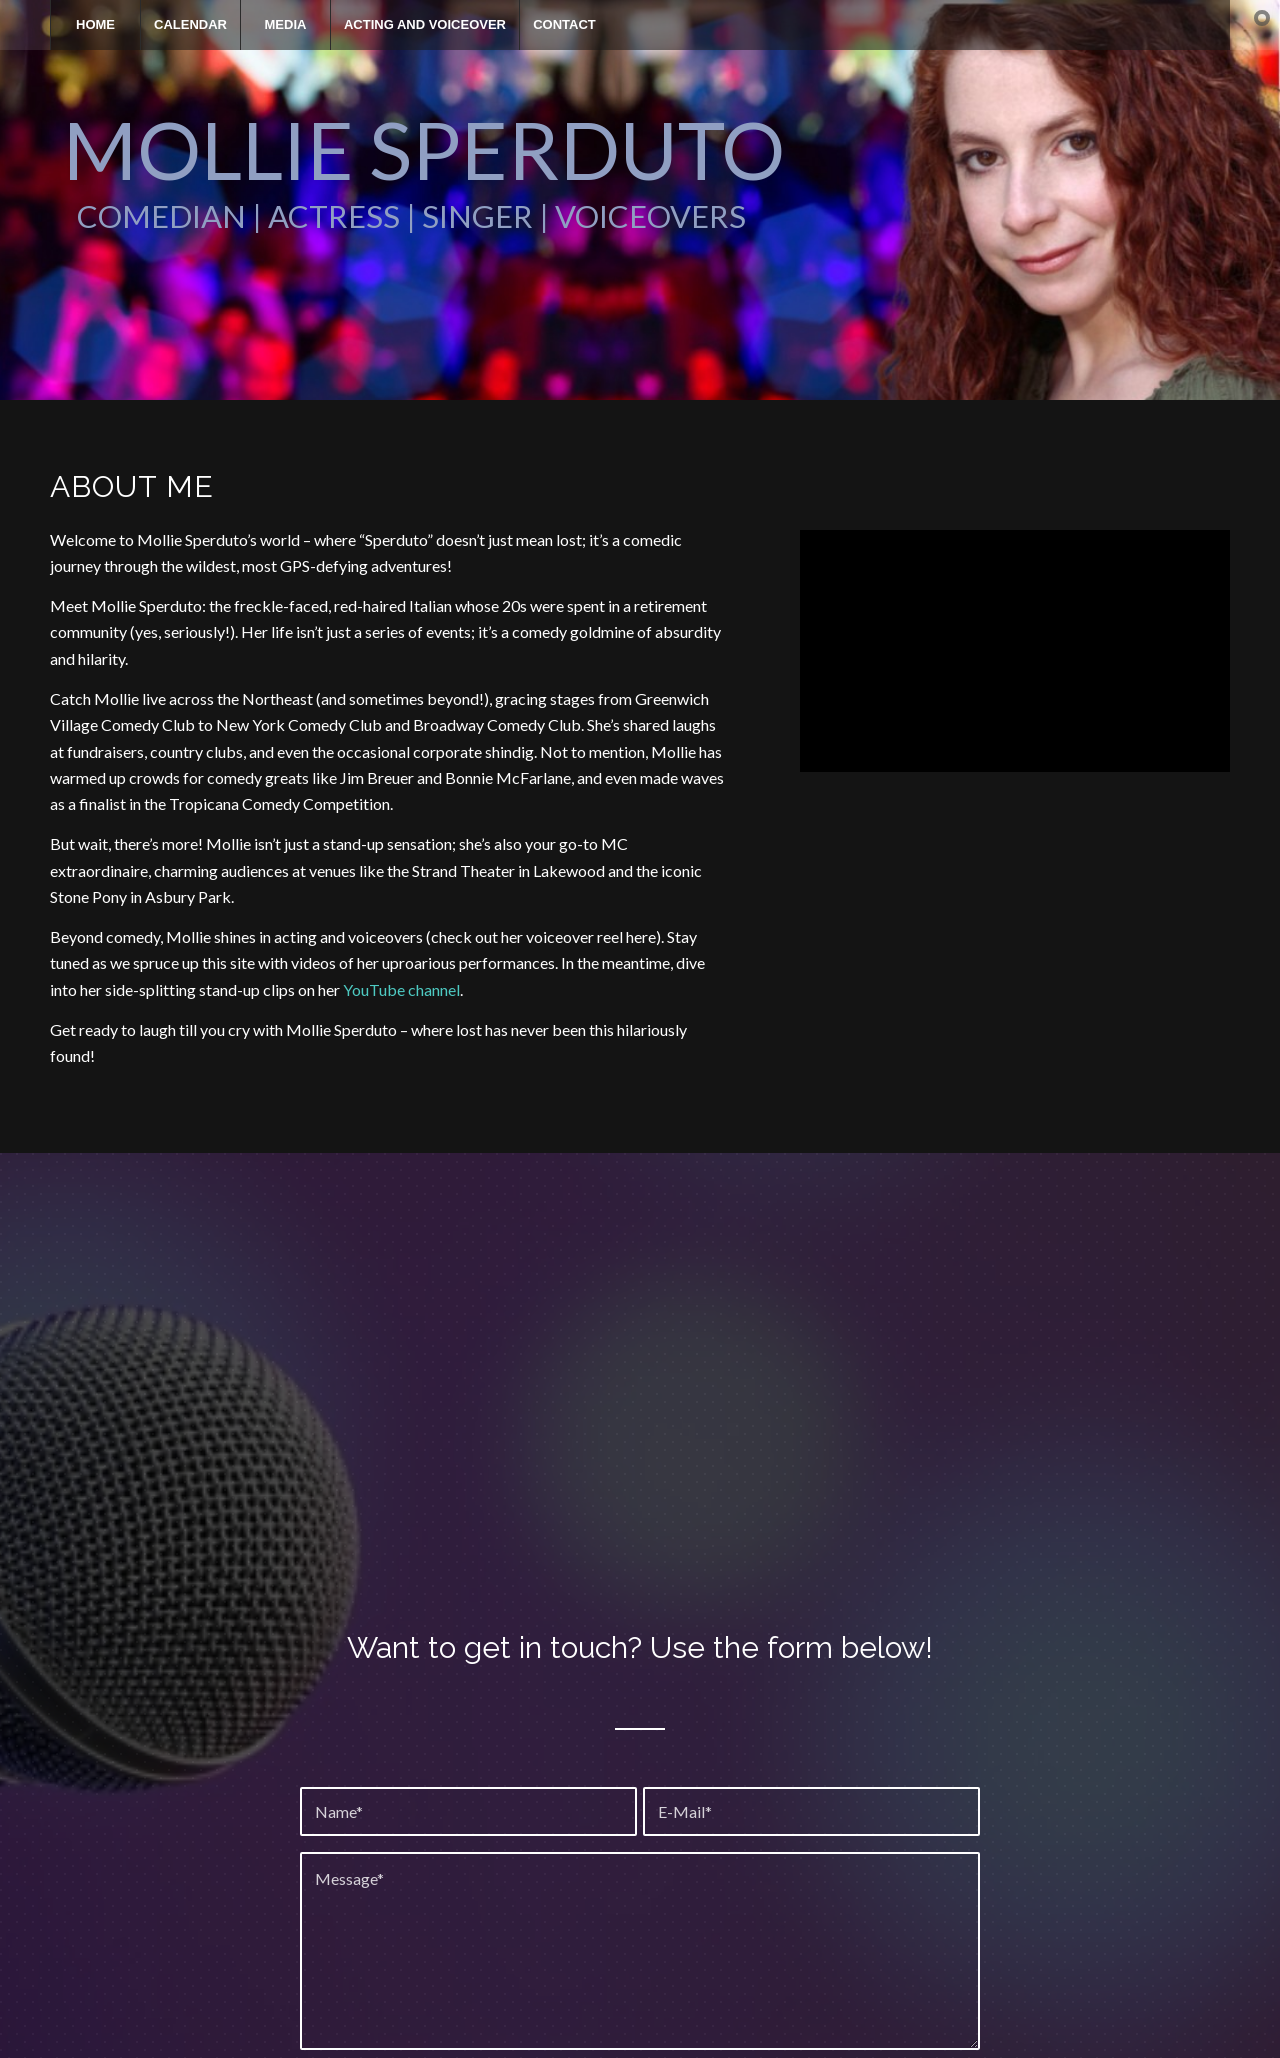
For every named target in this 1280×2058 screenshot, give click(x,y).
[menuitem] (95, 25)
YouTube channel (401, 989)
